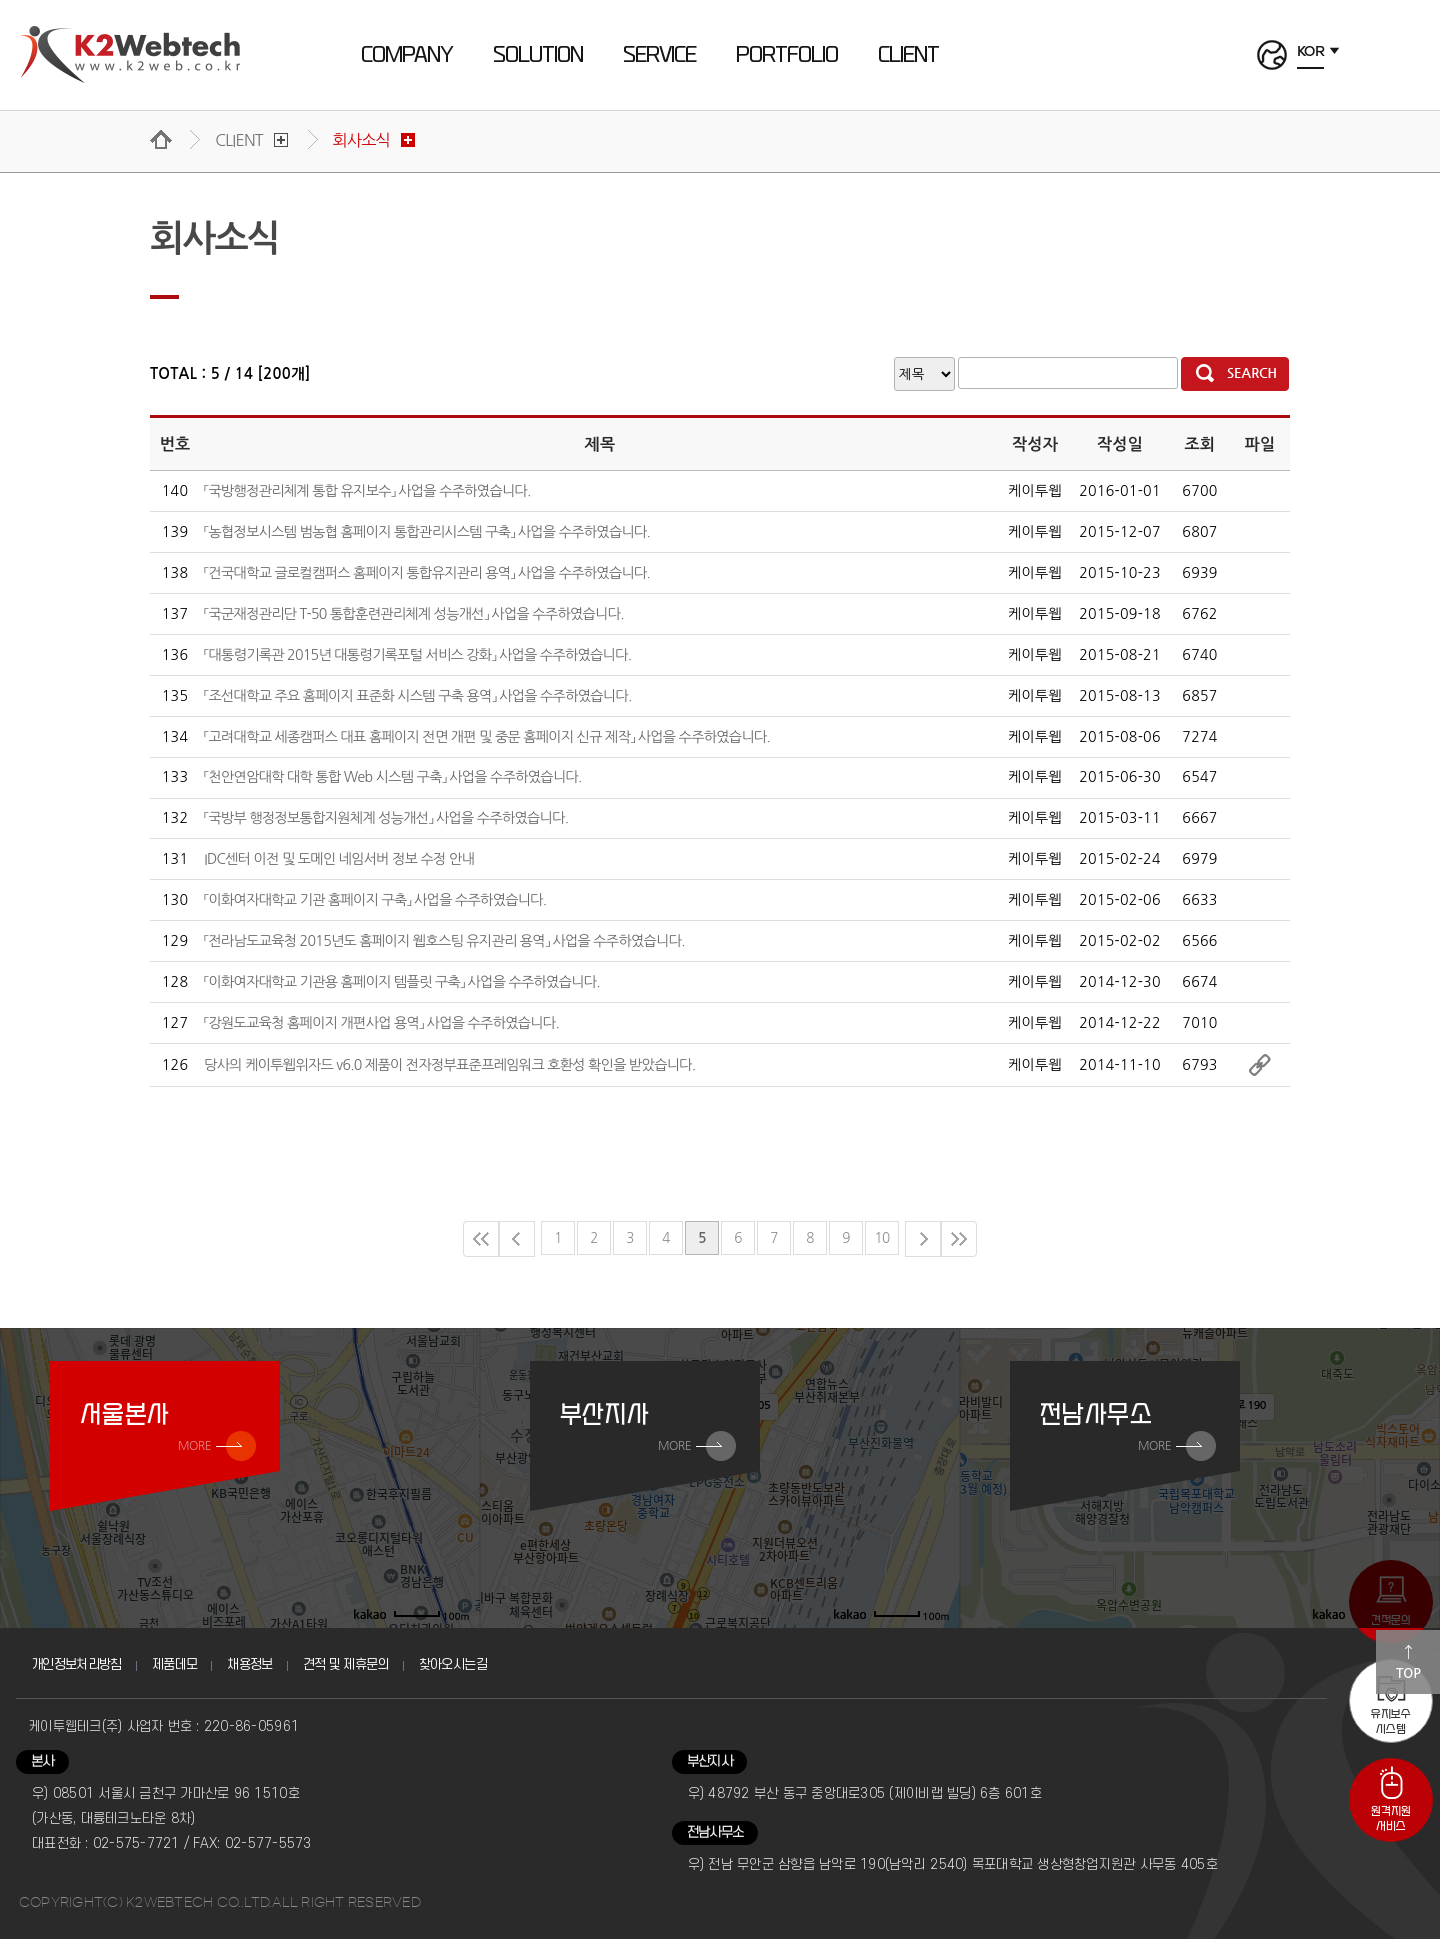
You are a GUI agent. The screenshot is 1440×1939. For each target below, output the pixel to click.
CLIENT (908, 55)
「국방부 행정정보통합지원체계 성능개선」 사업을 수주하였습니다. (386, 818)
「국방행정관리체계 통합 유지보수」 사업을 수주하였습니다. (367, 491)
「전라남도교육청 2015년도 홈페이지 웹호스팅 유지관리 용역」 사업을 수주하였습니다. (444, 941)
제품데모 (174, 1664)
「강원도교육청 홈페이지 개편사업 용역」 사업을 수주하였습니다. (381, 1023)
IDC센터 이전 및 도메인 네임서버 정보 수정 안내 (339, 859)
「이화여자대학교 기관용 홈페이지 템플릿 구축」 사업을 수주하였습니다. (402, 982)
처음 (481, 1239)
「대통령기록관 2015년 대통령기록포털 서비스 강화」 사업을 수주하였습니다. (417, 655)
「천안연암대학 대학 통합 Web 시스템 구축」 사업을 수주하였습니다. (392, 777)
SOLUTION (538, 55)
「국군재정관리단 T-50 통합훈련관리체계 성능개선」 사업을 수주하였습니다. (414, 614)
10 (882, 1238)
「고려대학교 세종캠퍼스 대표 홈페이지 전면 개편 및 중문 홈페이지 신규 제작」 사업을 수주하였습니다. (487, 737)
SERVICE (659, 55)
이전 (517, 1239)
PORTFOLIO (787, 55)
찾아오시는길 (453, 1664)
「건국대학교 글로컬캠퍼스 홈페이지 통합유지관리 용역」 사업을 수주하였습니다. (427, 573)
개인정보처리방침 (76, 1664)
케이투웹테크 (130, 55)
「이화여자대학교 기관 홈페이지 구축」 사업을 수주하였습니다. (375, 900)
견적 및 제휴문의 (346, 1664)
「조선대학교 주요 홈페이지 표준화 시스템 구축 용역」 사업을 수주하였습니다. (417, 696)
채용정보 (249, 1664)
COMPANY (407, 55)
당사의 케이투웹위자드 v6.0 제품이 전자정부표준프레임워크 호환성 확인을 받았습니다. (449, 1065)
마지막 (959, 1239)
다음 (923, 1239)
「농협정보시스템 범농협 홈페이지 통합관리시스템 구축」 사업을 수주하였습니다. (427, 532)
